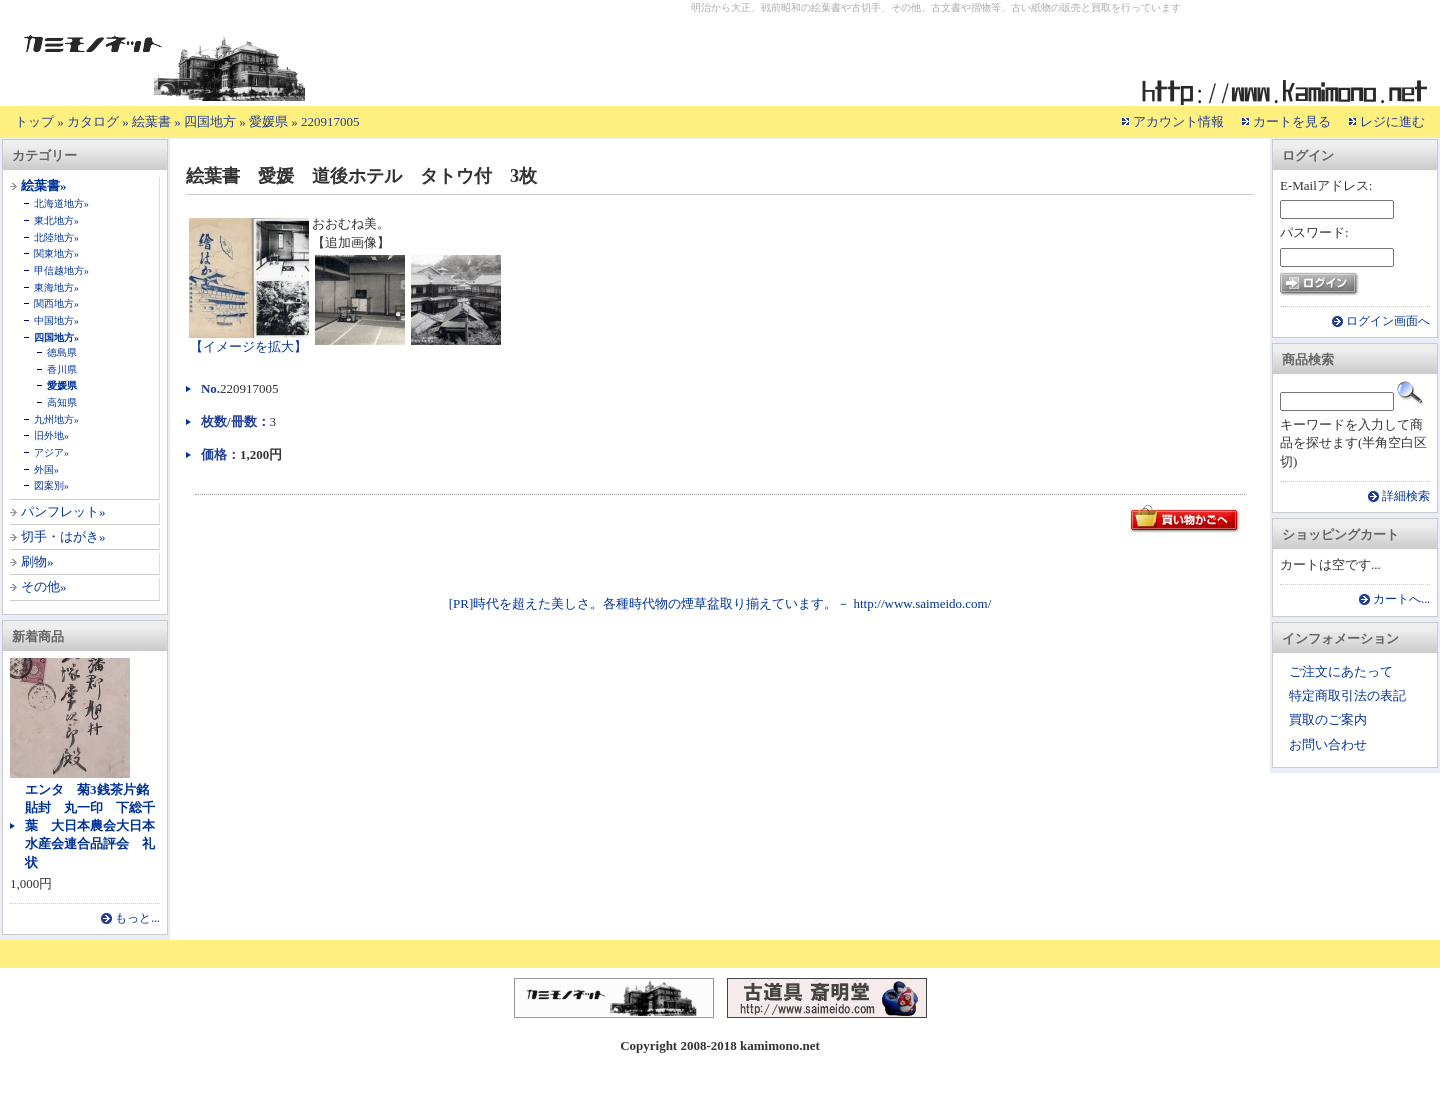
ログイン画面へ (1388, 321)
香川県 (62, 369)
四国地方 (210, 121)
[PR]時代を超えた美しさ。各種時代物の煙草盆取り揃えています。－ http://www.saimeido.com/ (720, 603)
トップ (34, 121)
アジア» (51, 452)
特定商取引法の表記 (1347, 695)
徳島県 (62, 352)
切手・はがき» (63, 536)
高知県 (62, 402)
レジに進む (1392, 121)
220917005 (330, 121)
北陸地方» (56, 237)
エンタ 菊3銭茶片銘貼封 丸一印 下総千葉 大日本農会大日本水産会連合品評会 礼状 (90, 826)
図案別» (51, 485)
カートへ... (1401, 599)
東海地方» (56, 287)
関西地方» (56, 303)
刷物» (37, 561)
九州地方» (56, 419)
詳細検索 (1406, 496)
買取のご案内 (1328, 719)
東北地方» (56, 220)
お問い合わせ (1328, 744)
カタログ (93, 121)
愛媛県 (268, 121)
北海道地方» (61, 203)
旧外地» (51, 435)
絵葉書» (44, 185)
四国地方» (56, 337)
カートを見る (1292, 121)
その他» (44, 586)
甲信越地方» (61, 270)
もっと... (137, 918)
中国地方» (56, 320)
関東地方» (56, 253)
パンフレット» (63, 511)
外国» (46, 469)
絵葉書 (151, 121)
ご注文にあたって (1341, 671)
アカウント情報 (1178, 121)
